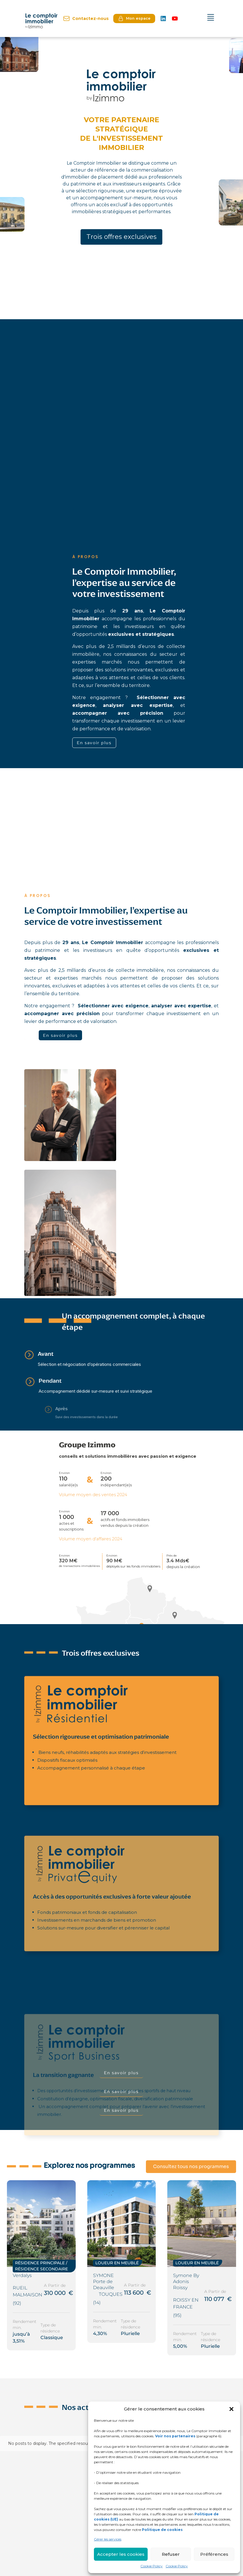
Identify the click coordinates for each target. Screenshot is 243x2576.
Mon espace (134, 18)
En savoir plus (94, 742)
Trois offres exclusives (121, 237)
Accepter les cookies (120, 2554)
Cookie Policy (151, 2566)
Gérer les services (107, 2539)
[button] (231, 2409)
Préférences (214, 2554)
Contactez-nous (86, 18)
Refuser (171, 2554)
